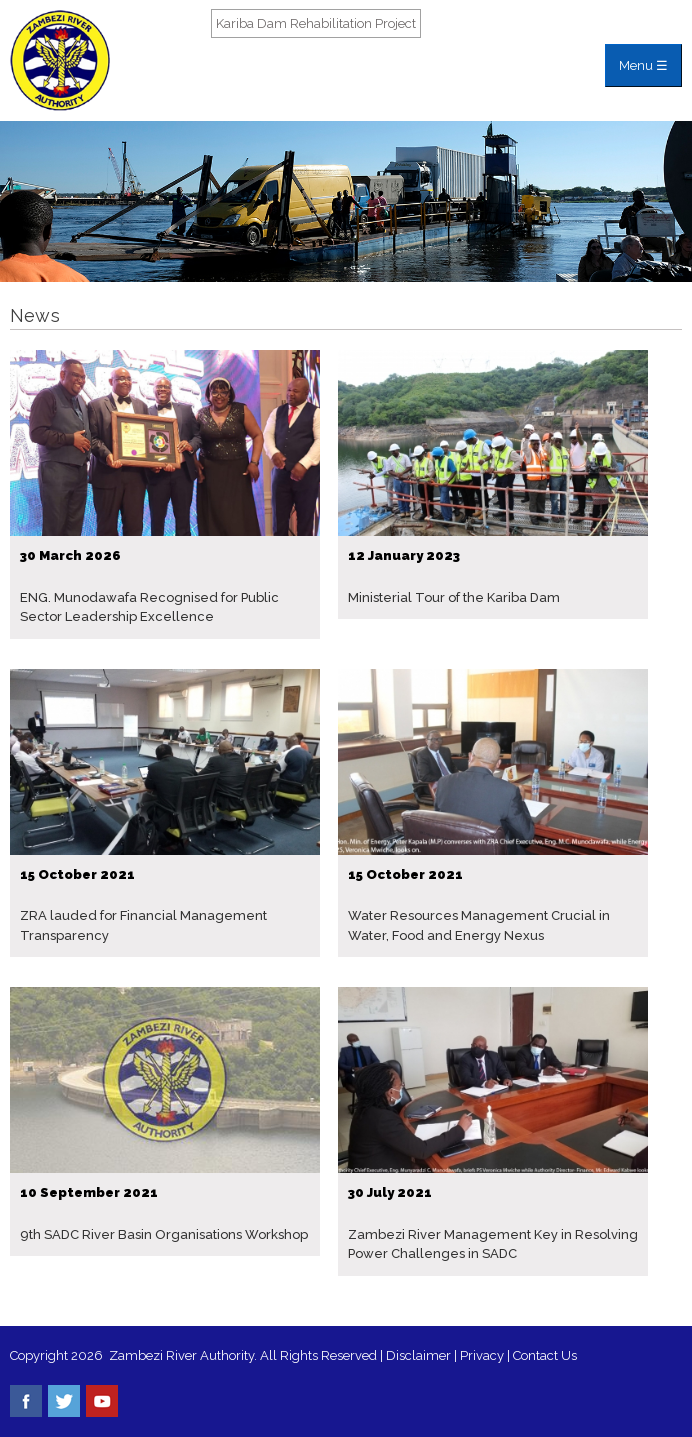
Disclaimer (418, 1355)
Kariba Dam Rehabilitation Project (316, 23)
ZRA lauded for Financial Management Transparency (143, 925)
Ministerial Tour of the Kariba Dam (454, 597)
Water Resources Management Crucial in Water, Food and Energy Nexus (479, 925)
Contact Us (545, 1355)
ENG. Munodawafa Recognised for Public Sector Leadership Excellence (149, 607)
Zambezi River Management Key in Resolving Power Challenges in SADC (493, 1244)
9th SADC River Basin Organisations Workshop (164, 1234)
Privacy (483, 1355)
